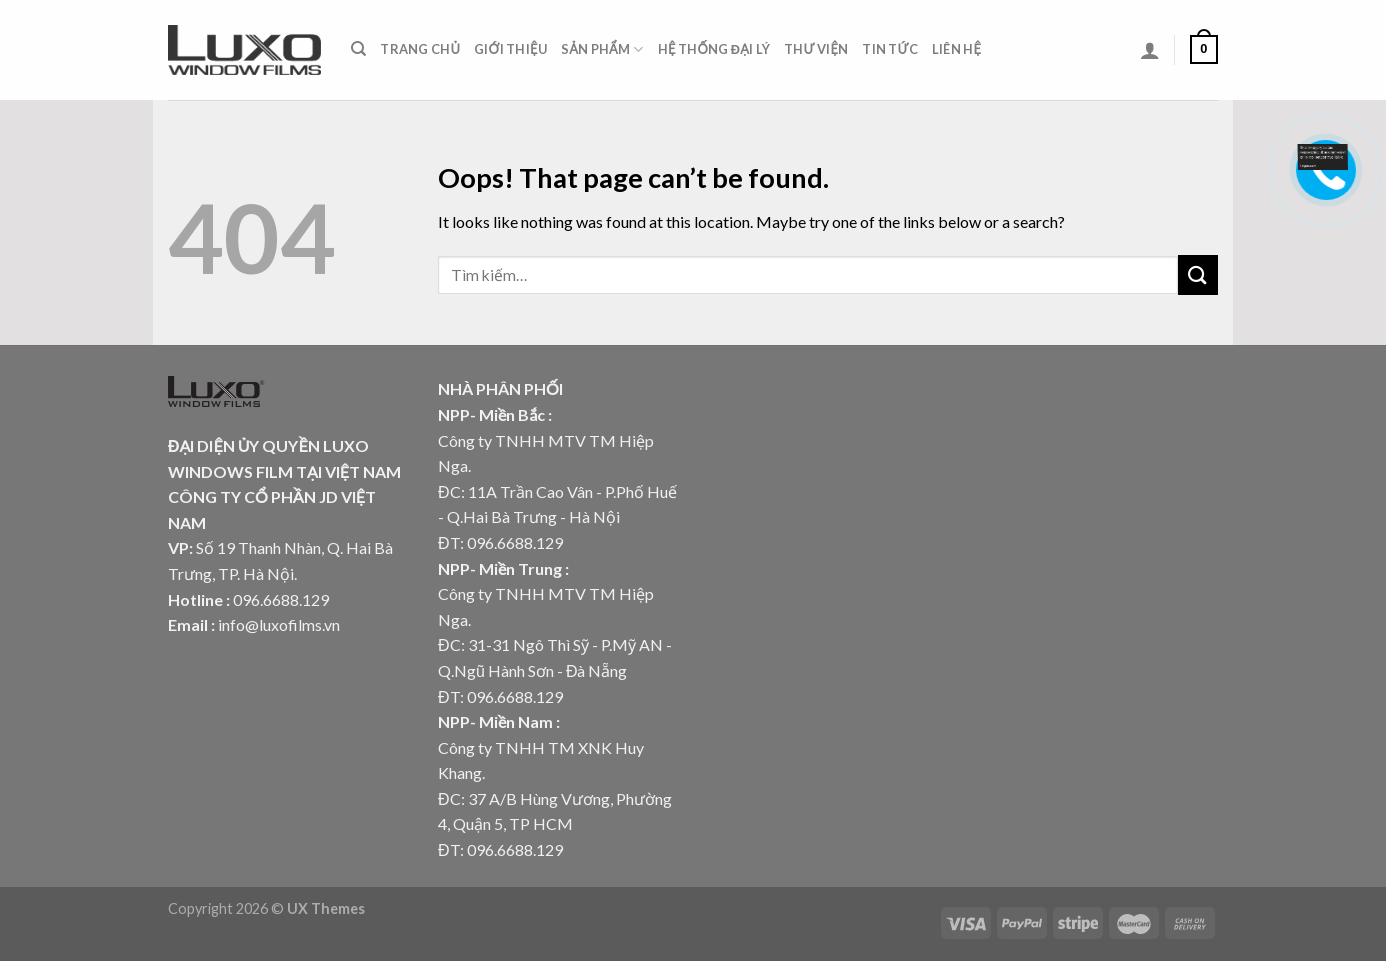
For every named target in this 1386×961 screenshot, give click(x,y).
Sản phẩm (602, 49)
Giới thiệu (510, 49)
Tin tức (890, 49)
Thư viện (816, 49)
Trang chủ (420, 49)
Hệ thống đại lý (714, 49)
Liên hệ (956, 49)
